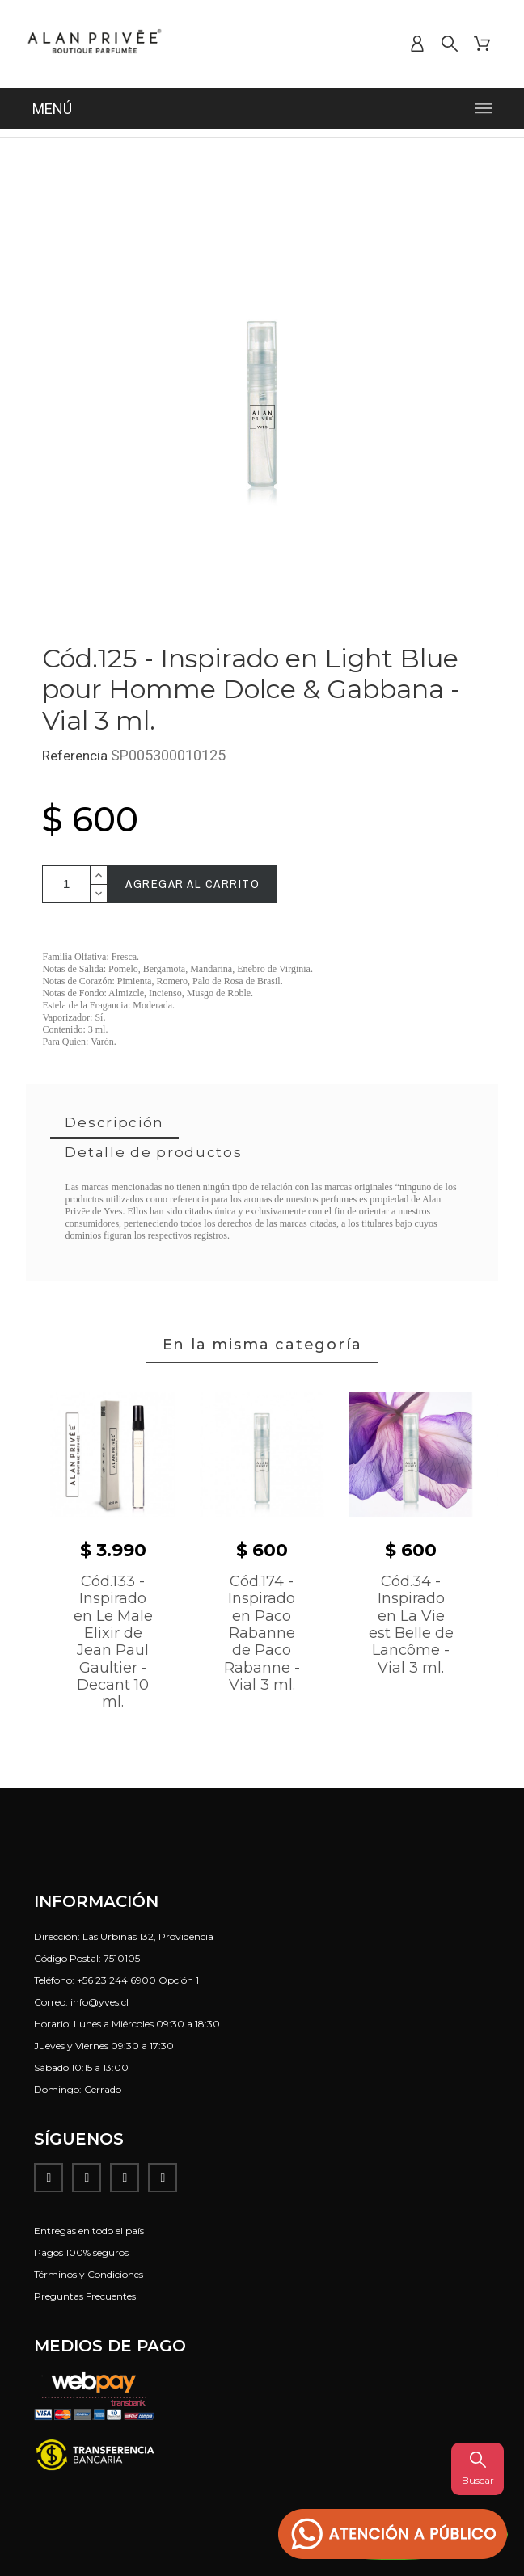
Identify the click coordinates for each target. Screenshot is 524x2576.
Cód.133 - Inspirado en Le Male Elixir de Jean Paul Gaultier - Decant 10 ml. (113, 1641)
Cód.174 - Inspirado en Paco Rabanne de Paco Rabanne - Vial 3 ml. (262, 1633)
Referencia (76, 755)
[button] (393, 2534)
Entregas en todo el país (89, 2231)
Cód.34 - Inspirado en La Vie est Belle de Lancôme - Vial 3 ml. (411, 1624)
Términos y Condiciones (88, 2274)
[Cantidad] (66, 884)
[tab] (114, 1124)
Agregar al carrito (192, 883)
